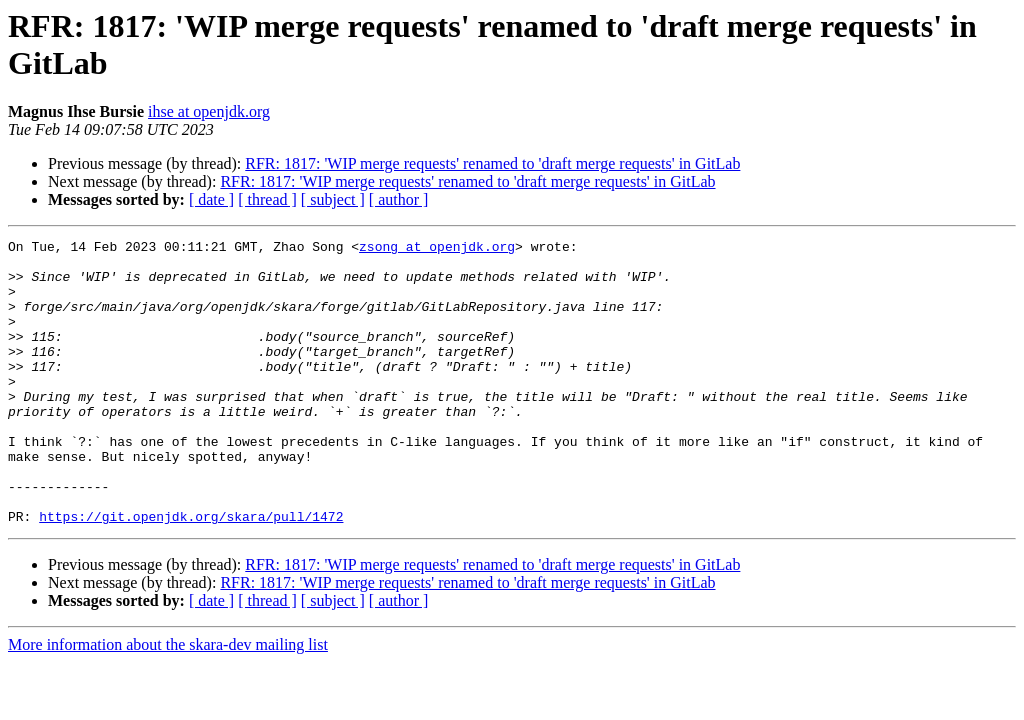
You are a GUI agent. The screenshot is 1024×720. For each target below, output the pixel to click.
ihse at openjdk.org (209, 111)
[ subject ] (333, 199)
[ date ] (211, 199)
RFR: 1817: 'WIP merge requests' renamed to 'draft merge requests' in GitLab (492, 163)
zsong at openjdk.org (437, 249)
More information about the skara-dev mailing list (168, 701)
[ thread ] (267, 199)
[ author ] (399, 199)
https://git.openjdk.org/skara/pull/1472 (191, 573)
